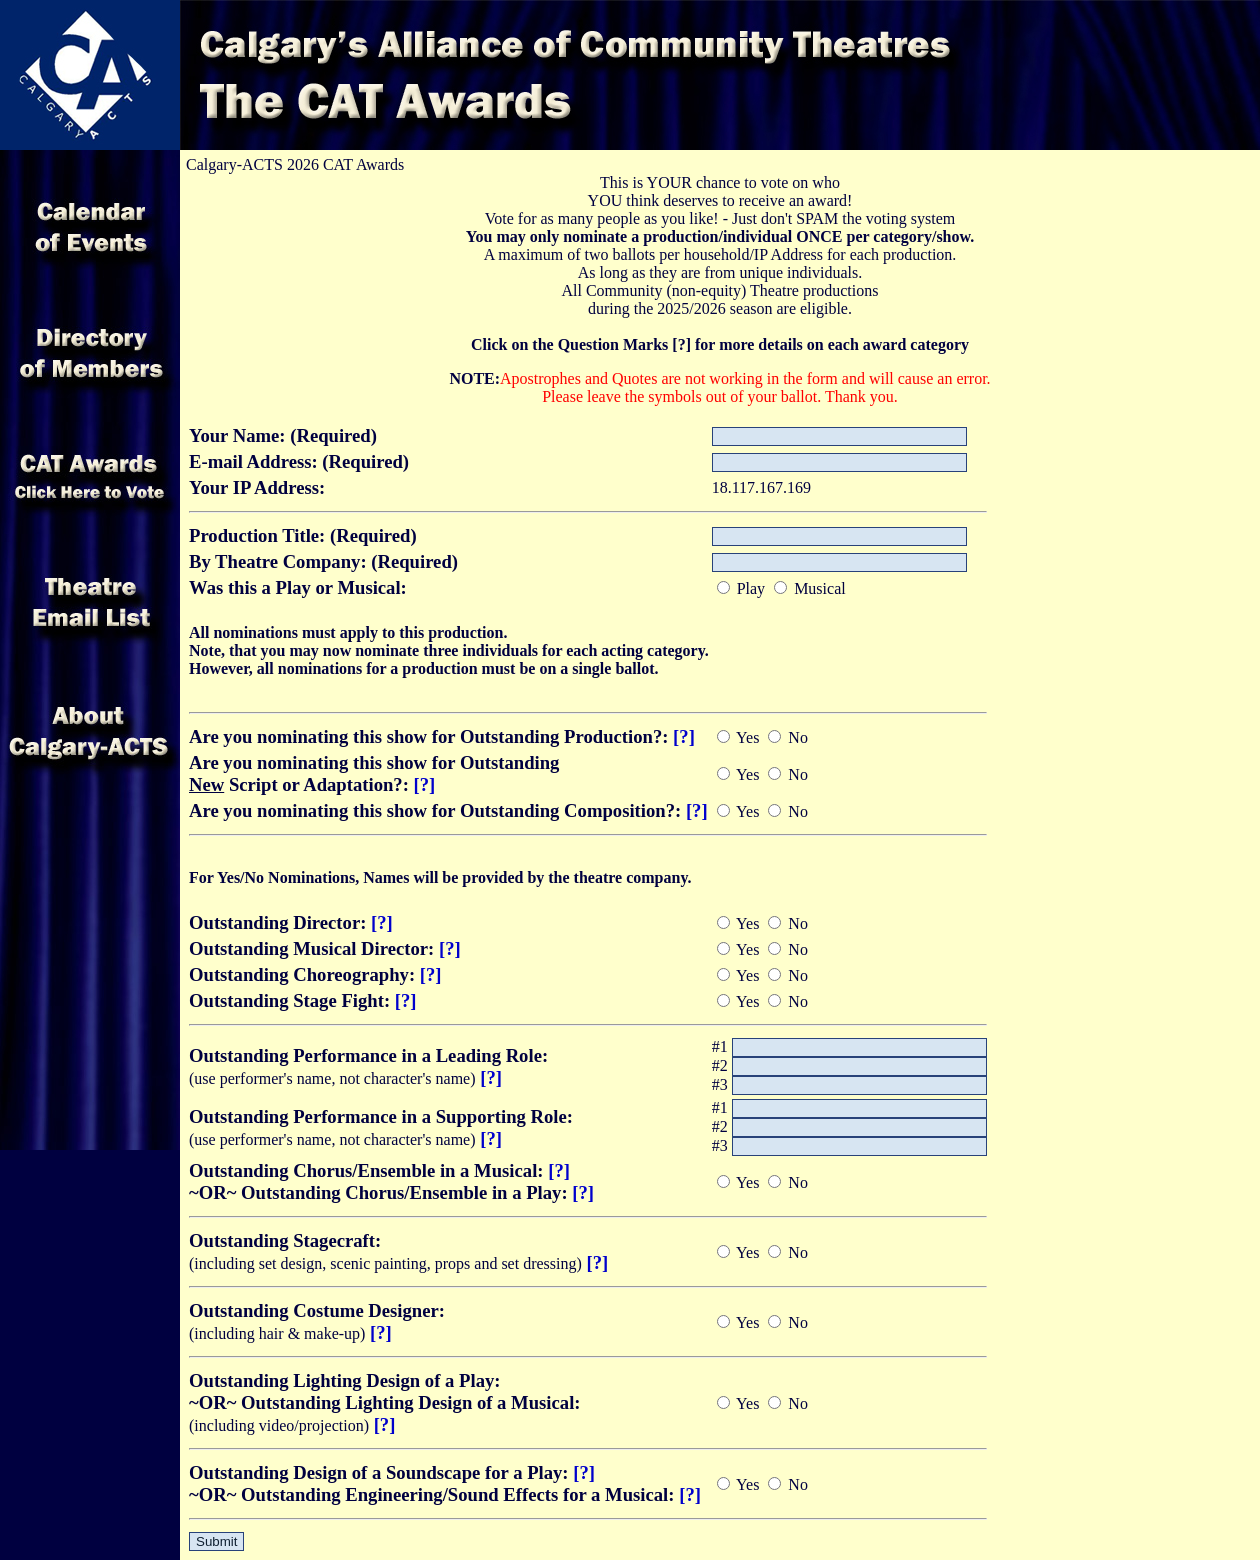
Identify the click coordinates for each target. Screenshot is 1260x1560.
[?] (684, 736)
